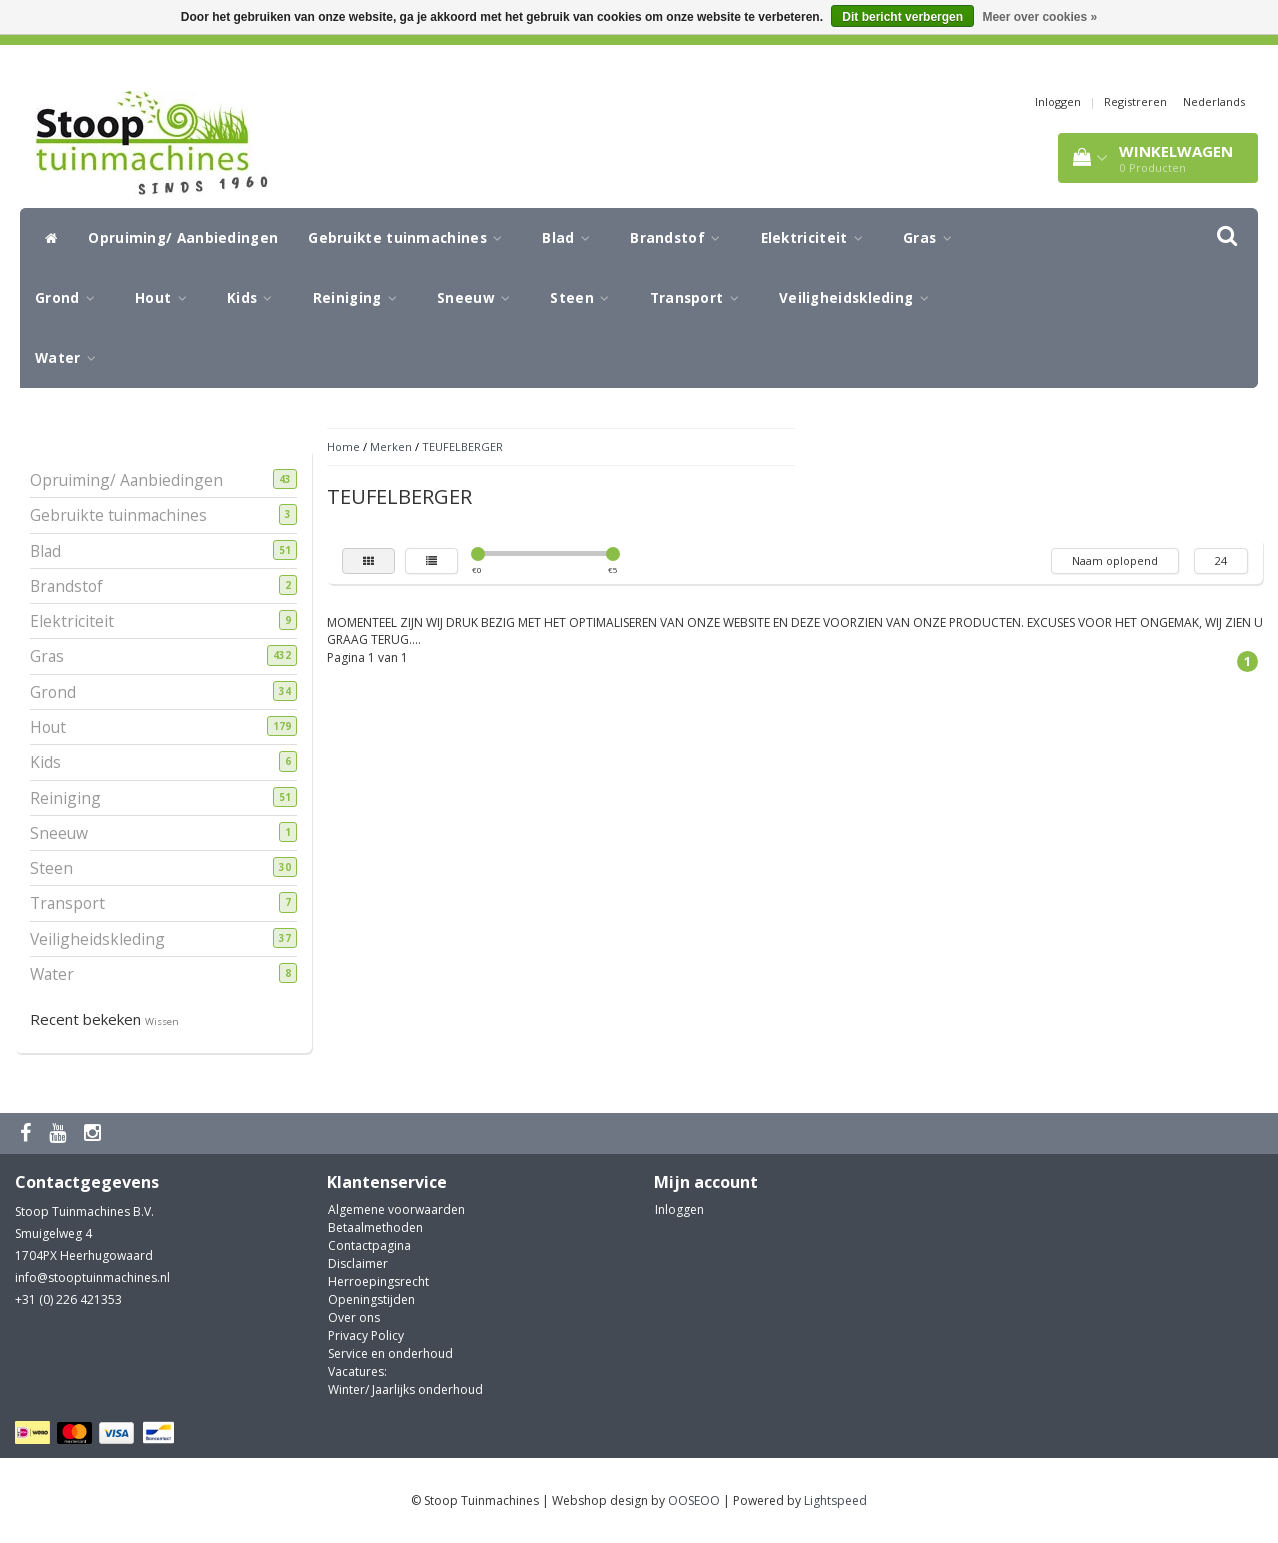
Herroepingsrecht (378, 1281)
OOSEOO (694, 1500)
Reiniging (360, 298)
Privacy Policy (366, 1335)
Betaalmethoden (375, 1227)
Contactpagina (369, 1245)
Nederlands (1214, 101)
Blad (571, 238)
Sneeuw (478, 298)
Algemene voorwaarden (396, 1209)
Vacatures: (357, 1371)
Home (343, 446)
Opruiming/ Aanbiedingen (183, 238)
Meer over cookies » (1039, 17)
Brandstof (680, 238)
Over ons (354, 1317)
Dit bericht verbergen (902, 17)
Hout (166, 298)
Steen (584, 298)
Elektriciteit (817, 238)
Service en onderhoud (390, 1353)
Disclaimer (358, 1263)
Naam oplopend (1115, 560)
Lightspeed (835, 1500)
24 (1221, 560)
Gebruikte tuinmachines (410, 238)
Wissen (162, 1021)
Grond (70, 298)
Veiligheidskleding (859, 298)
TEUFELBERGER (462, 446)
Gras (932, 238)
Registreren (1135, 101)
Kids (255, 298)
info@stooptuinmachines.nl (92, 1277)
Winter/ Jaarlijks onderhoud (405, 1389)
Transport (699, 298)
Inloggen (1058, 101)
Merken (391, 446)
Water (70, 358)
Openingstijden (371, 1299)
